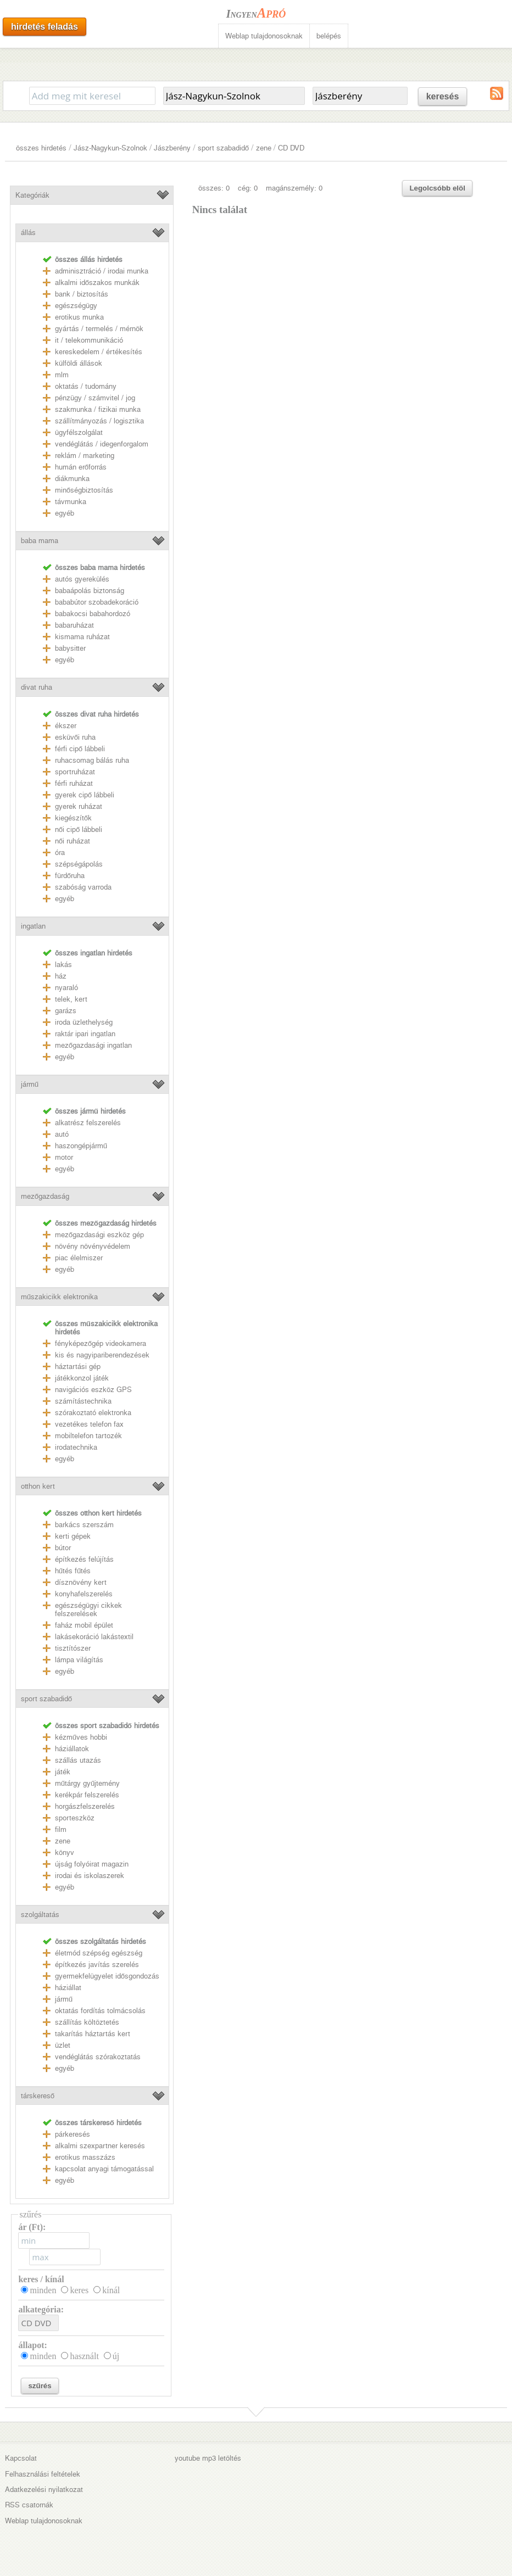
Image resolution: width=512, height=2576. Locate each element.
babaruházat (74, 625)
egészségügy (76, 305)
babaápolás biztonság (89, 590)
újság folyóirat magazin (92, 1864)
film (60, 1829)
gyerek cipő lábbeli (84, 795)
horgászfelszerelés (85, 1806)
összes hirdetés (41, 148)
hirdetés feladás (44, 26)
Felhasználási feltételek (42, 2474)
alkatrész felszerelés (88, 1123)
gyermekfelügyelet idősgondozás (107, 1976)
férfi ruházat (74, 783)
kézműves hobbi (81, 1737)
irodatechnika (76, 1447)
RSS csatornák (29, 2505)
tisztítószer (73, 1648)
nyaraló (66, 988)
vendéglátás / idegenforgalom (101, 444)
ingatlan (33, 926)
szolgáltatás (40, 1914)
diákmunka (72, 478)
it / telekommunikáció (89, 340)
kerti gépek (73, 1536)
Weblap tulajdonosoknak (264, 36)
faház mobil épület (84, 1625)
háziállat (68, 1987)
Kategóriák (32, 195)
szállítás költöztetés (87, 2022)
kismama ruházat (82, 637)
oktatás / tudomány (85, 386)
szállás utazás (78, 1760)
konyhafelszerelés (84, 1594)
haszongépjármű (81, 1146)
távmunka (70, 502)
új (116, 2356)
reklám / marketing (84, 455)
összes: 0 (214, 188)
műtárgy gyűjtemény (87, 1783)
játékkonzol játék (82, 1378)
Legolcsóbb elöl (437, 188)
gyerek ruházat (78, 806)
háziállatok (72, 1749)
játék (62, 1772)
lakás (63, 964)
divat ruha (36, 687)
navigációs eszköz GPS (93, 1389)
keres (79, 2290)
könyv (64, 1852)
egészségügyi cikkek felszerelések (88, 1609)
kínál (111, 2290)
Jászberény (172, 148)
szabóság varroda (83, 887)
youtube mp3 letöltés (208, 2458)
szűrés (39, 2386)
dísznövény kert (81, 1582)
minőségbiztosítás (84, 490)
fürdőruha (70, 875)
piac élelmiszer (79, 1258)
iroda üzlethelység (84, 1022)
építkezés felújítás (84, 1559)
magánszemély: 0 (294, 188)
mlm (62, 375)
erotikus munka (79, 317)
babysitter (70, 648)
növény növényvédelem (92, 1246)
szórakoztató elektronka (93, 1413)
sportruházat (75, 772)
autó (62, 1134)
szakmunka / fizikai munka (98, 409)
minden (43, 2290)
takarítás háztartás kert (92, 2034)
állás (28, 232)
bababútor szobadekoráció (96, 602)
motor (64, 1157)
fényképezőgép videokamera (100, 1343)
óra (60, 852)
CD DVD (291, 148)
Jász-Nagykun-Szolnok (110, 148)
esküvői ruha (75, 737)
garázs (65, 1011)
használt (84, 2356)
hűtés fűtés (73, 1571)
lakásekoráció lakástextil (94, 1637)
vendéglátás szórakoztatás (98, 2057)
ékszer (65, 726)
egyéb (64, 513)
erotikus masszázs (85, 2157)
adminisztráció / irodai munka (101, 271)
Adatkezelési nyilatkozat (44, 2489)
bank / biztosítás (81, 294)
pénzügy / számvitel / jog (95, 398)
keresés (442, 96)
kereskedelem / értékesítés (98, 352)
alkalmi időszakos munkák (97, 282)
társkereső (37, 2096)
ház (60, 976)
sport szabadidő (223, 148)
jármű (29, 1084)
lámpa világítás (79, 1660)
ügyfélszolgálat (79, 432)
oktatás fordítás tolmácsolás (100, 2011)
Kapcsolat (21, 2458)
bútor (63, 1548)
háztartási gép (78, 1366)
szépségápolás (79, 864)
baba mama (39, 541)
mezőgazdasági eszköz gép (99, 1235)
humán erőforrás (81, 467)
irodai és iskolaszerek (89, 1875)
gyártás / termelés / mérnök (99, 329)
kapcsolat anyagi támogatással (104, 2169)
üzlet (62, 2045)
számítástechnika (83, 1401)
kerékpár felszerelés (87, 1795)
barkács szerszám (84, 1525)
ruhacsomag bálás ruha (92, 760)
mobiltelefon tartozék (88, 1436)
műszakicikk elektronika (59, 1297)
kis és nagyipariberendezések (102, 1355)
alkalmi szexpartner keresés (100, 2146)
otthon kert (38, 1486)
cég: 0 (248, 188)
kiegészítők (73, 818)
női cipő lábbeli (79, 829)
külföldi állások (78, 363)
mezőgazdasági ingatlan (93, 1045)
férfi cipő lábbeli (80, 749)
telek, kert (71, 999)
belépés (328, 36)
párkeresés (72, 2134)
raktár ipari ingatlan (85, 1034)
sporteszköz (74, 1818)
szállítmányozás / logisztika (99, 421)
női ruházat (72, 841)
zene (263, 148)
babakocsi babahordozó (92, 614)
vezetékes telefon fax (89, 1424)
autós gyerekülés (82, 579)
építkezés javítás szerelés (97, 1964)
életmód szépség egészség (98, 1953)
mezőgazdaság (45, 1196)
